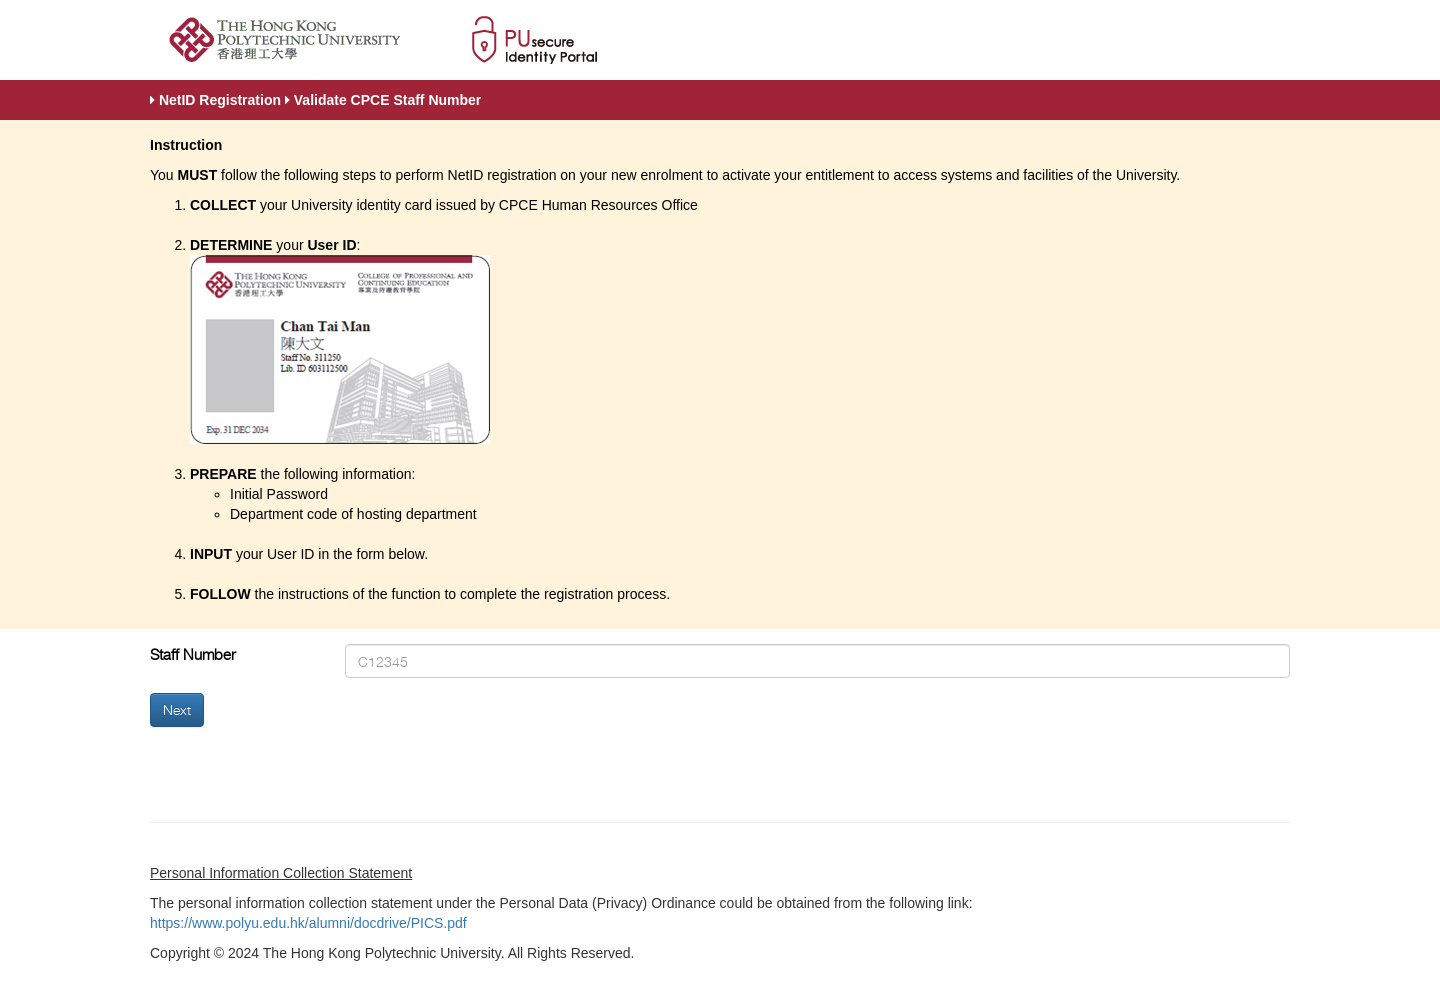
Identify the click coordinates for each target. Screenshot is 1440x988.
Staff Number (193, 654)
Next (177, 709)
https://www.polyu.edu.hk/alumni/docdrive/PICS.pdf (308, 923)
